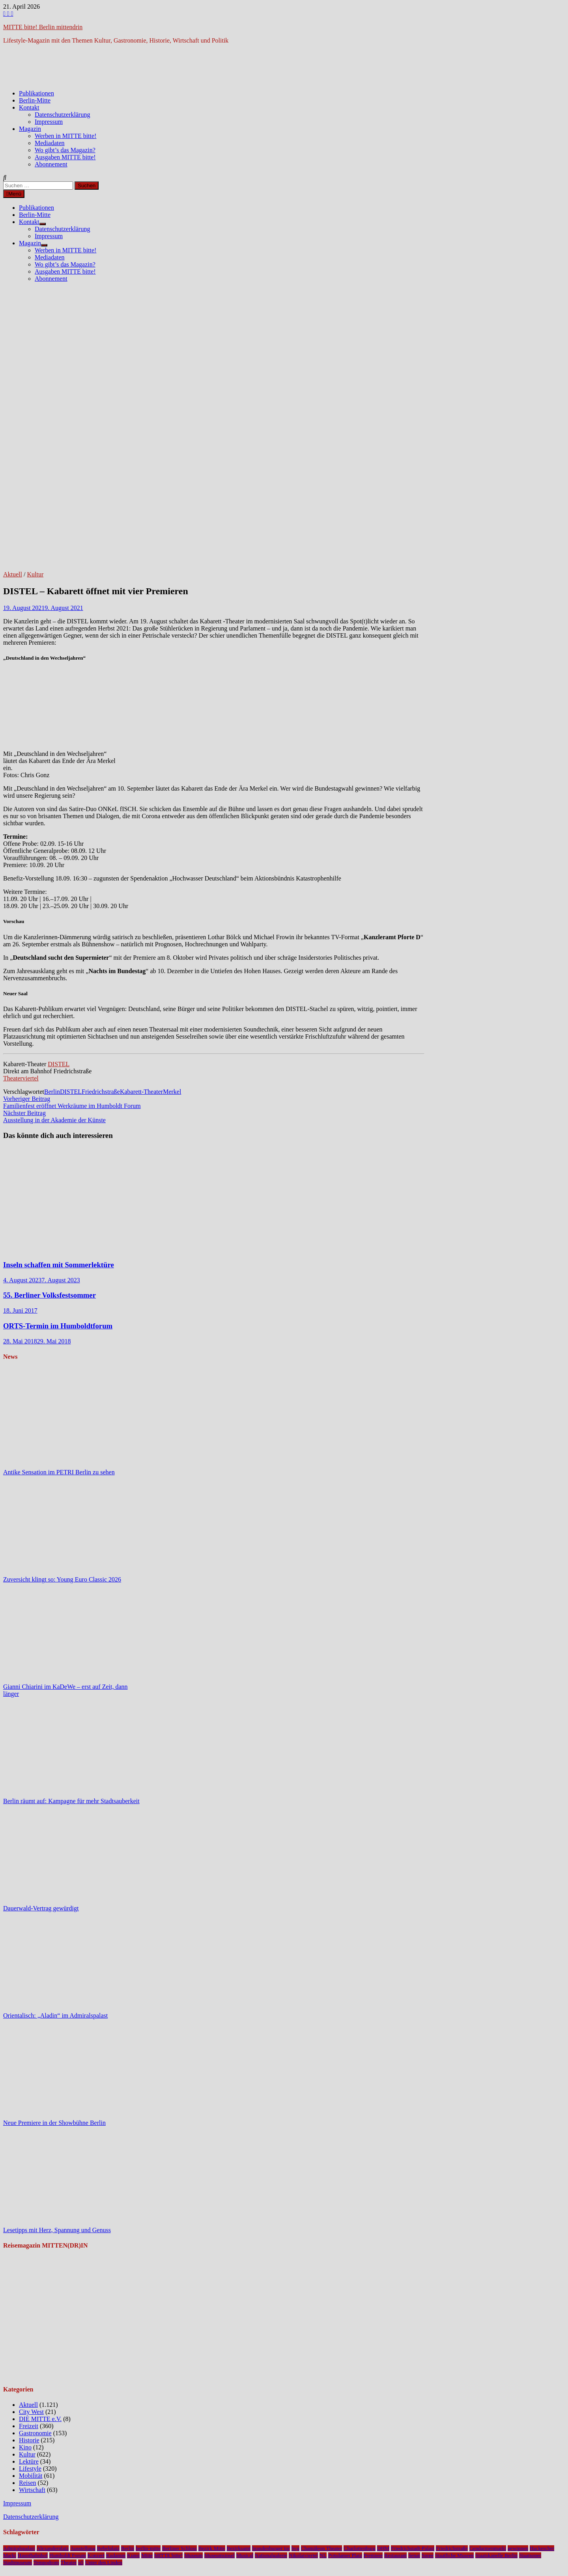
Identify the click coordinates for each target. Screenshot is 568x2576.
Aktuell (12, 574)
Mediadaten (50, 143)
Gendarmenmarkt (487, 2548)
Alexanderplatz (53, 2548)
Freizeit (28, 2426)
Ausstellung (82, 2548)
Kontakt (29, 107)
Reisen (27, 2482)
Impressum (49, 121)
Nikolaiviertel (303, 2555)
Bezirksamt (239, 2548)
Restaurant (395, 2555)
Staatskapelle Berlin (496, 2555)
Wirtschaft (32, 2489)
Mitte (147, 2555)
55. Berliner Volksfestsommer (49, 1295)
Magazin (30, 128)
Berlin (52, 1091)
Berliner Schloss (179, 2548)
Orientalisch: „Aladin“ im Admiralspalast (55, 2015)
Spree (427, 2555)
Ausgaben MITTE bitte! (65, 157)
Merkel (172, 1091)
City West (31, 2411)
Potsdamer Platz (345, 2555)
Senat (414, 2555)
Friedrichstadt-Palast (412, 2548)
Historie (29, 2440)
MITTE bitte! (168, 2555)
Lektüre (29, 2461)
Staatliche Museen (454, 2555)
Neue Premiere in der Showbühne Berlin (54, 2122)
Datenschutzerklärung (62, 114)
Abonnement (51, 164)
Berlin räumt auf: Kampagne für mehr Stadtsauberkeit (71, 1801)
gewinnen (518, 2548)
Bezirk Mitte (211, 2548)
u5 (80, 2562)
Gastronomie (35, 2433)
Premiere (373, 2555)
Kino (25, 2447)
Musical (244, 2555)
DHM (383, 2548)
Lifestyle (30, 2468)
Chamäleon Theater (321, 2548)
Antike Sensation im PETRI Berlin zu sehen (59, 1472)
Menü (13, 194)
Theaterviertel (21, 1078)
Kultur (35, 574)
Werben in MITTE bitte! (65, 135)
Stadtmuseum (17, 2562)
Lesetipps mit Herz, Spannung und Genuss (57, 2230)
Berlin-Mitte (34, 100)
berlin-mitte (148, 2548)
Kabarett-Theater (141, 1091)
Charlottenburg (359, 2548)
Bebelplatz (108, 2548)
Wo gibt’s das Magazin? (65, 150)
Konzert (96, 2555)
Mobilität (31, 2475)
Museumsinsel (219, 2555)
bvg (295, 2548)
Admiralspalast (19, 2548)
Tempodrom (46, 2562)
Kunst (133, 2555)
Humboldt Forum (67, 2555)
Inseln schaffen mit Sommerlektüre (58, 1265)
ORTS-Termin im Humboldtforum (57, 1326)
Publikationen (36, 93)
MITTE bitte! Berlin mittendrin (42, 27)
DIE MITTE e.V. (40, 2419)
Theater (69, 2562)
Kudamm (116, 2555)
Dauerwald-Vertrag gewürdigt (40, 1908)
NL (323, 2555)
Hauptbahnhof (33, 2555)
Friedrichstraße (101, 1091)
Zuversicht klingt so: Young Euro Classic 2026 (62, 1579)
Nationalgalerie (271, 2555)
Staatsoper (530, 2555)
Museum (193, 2555)
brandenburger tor (271, 2548)
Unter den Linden (103, 2562)
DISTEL (58, 1064)
